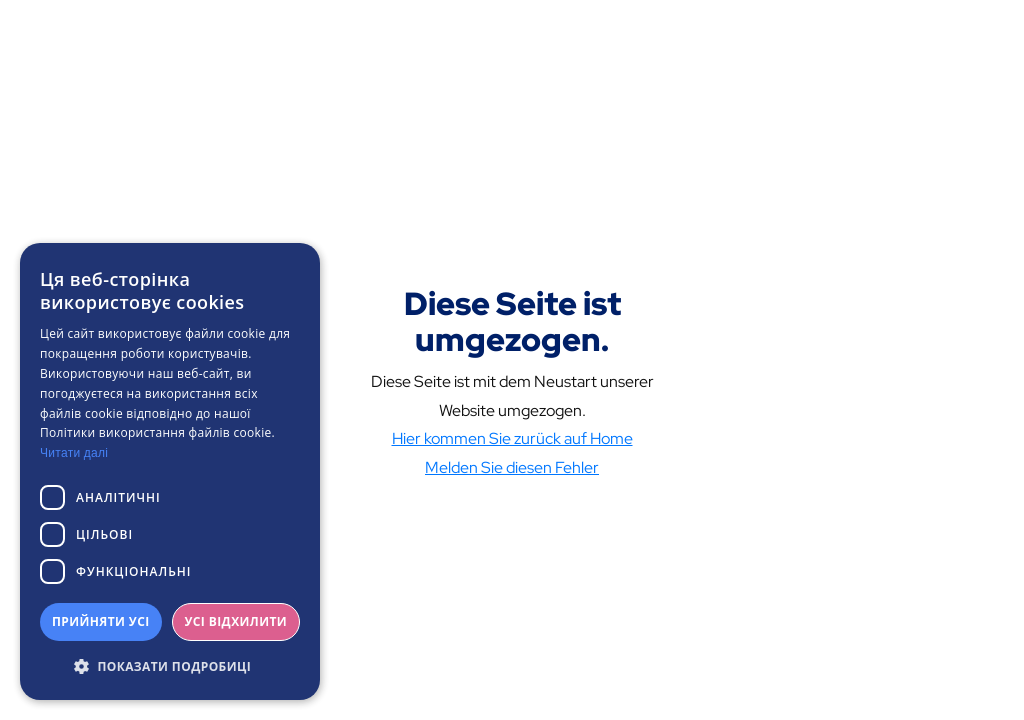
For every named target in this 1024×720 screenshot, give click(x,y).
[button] (170, 667)
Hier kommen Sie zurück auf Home (512, 438)
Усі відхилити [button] (235, 621)
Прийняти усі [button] (101, 621)
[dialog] (170, 471)
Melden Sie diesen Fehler (512, 467)
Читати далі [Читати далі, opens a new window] (74, 453)
